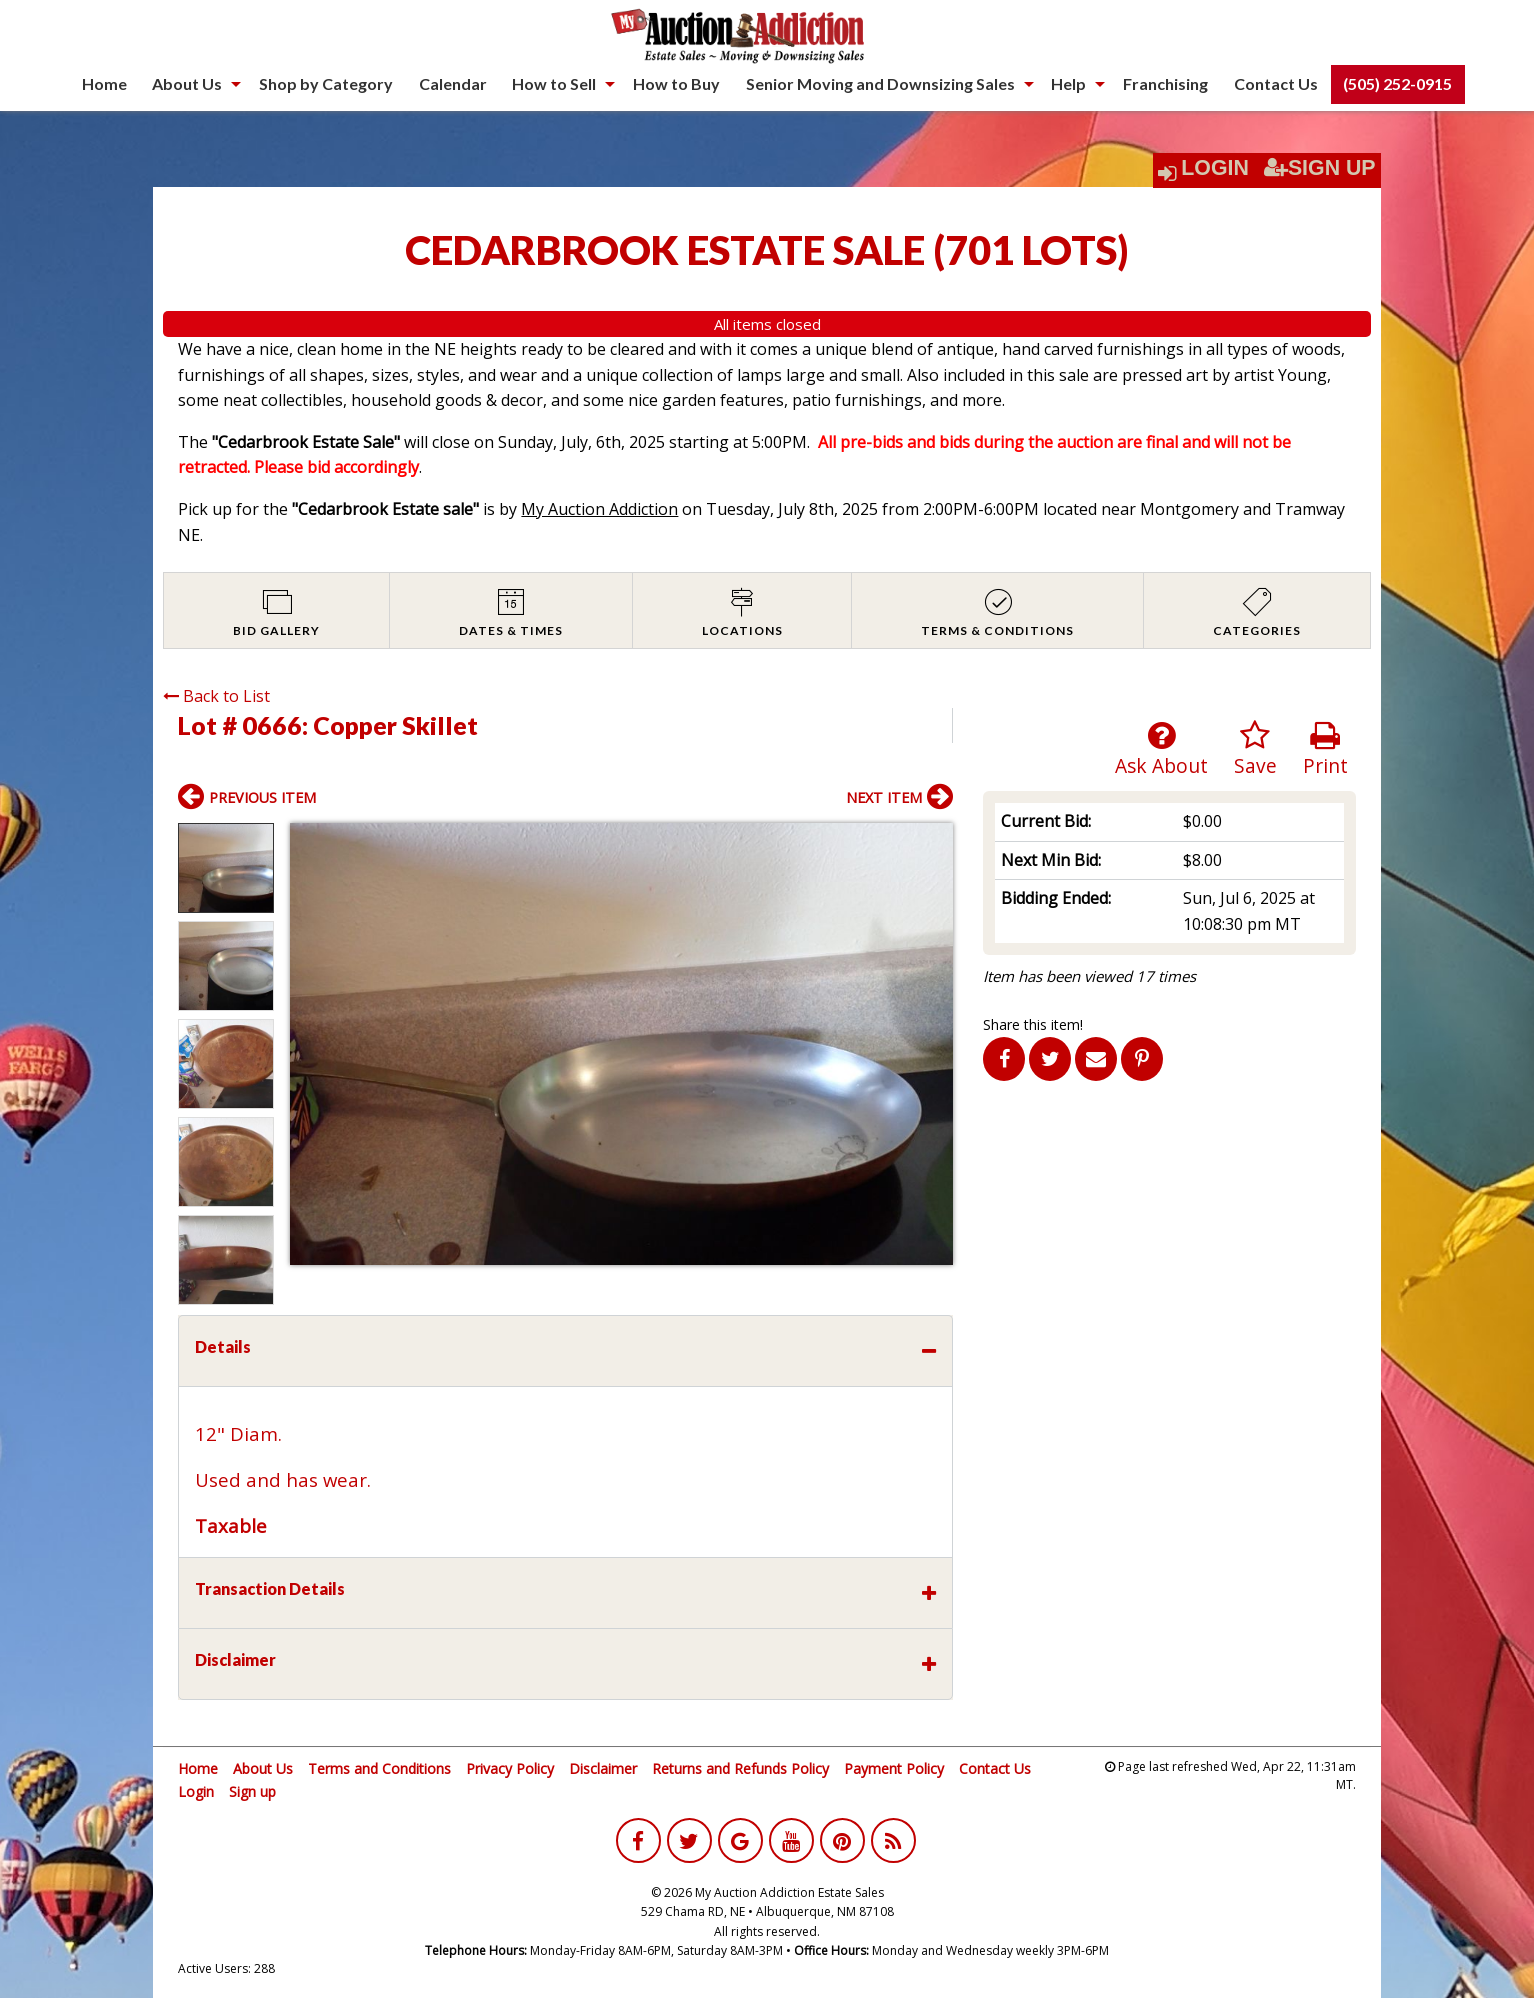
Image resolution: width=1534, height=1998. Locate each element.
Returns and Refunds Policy (740, 1768)
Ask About (1161, 749)
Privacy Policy (510, 1768)
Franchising (1165, 83)
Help (1068, 83)
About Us (187, 83)
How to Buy (676, 83)
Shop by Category (326, 83)
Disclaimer (603, 1768)
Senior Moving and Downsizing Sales (880, 83)
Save (1255, 749)
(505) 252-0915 (1397, 83)
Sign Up (1320, 168)
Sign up (252, 1791)
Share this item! (1033, 1024)
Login (1215, 168)
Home (104, 83)
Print (1325, 749)
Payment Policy (894, 1768)
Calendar (453, 83)
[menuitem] (104, 84)
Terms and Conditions (379, 1768)
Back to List (216, 696)
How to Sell (554, 83)
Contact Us (1276, 83)
